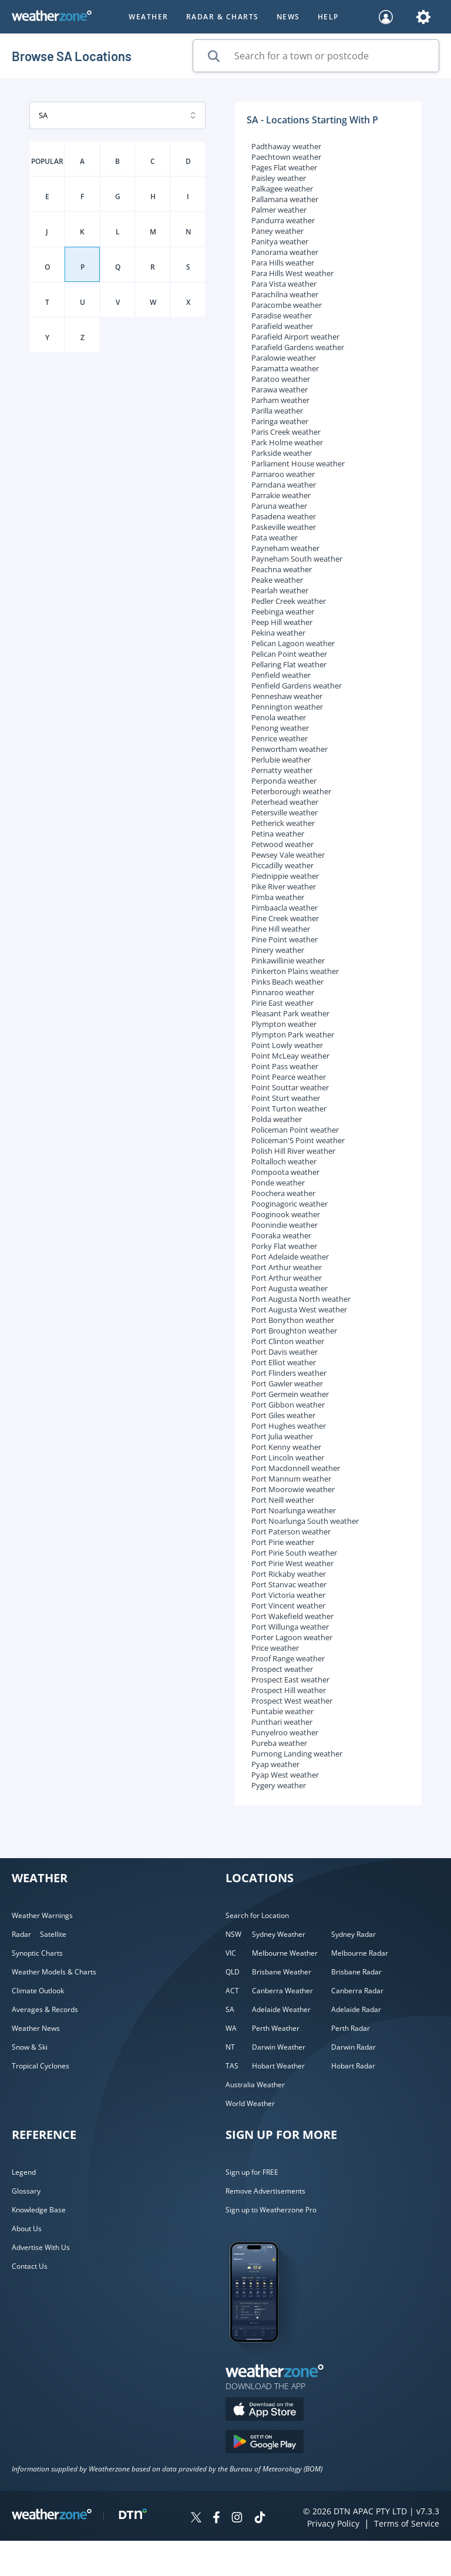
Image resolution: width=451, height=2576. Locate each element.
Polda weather (276, 1119)
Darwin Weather (278, 2047)
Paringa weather (279, 421)
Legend (24, 2172)
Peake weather (277, 580)
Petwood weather (282, 844)
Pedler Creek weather (288, 601)
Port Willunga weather (290, 1626)
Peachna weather (281, 569)
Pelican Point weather (289, 654)
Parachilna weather (284, 294)
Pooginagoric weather (289, 1203)
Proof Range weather (288, 1658)
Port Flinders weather (289, 1373)
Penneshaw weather (286, 696)
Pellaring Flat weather (289, 664)
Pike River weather (283, 886)
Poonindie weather (284, 1225)
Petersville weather (284, 812)
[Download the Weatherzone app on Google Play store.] (265, 2443)
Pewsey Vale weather (288, 854)
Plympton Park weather (292, 1034)
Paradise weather (281, 315)
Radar (21, 1934)
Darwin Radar (353, 2047)
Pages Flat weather (284, 167)
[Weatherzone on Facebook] (216, 2518)
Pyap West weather (285, 1774)
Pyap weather (275, 1764)
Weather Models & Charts (54, 1972)
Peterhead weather (284, 802)
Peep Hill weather (281, 622)
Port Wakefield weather (292, 1616)
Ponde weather (278, 1182)
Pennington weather (287, 706)
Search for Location (257, 1915)
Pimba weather (277, 897)
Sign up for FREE (252, 2172)
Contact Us (30, 2266)
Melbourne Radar (359, 1953)
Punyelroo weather (284, 1732)
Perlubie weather (281, 759)
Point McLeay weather (290, 1055)
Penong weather (280, 728)
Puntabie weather (282, 1711)
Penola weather (278, 717)
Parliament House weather (298, 463)
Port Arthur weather (286, 1267)
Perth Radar (350, 2028)
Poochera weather (283, 1193)
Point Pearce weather (288, 1077)
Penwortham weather (289, 749)
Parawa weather (279, 389)
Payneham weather (285, 548)
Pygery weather (278, 1785)
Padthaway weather (286, 146)
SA (230, 2009)
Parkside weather (281, 453)
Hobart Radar (353, 2066)
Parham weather (280, 400)
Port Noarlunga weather (293, 1510)
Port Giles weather (283, 1415)
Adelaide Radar (356, 2009)
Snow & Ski (30, 2047)
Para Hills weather (282, 262)
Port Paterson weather (291, 1531)
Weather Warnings (42, 1915)
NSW (233, 1934)
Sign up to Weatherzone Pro (271, 2210)
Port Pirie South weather (294, 1552)
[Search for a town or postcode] (316, 56)
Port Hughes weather (288, 1425)
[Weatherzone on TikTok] (259, 2518)
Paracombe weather (286, 305)
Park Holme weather (287, 442)
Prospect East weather (290, 1679)
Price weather (275, 1648)
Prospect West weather (291, 1700)
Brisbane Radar (356, 1972)
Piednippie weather (285, 876)
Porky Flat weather (284, 1246)
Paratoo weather (280, 379)
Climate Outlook (38, 1991)
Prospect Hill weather (288, 1690)
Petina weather (277, 833)
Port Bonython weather (292, 1320)
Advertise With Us (41, 2247)
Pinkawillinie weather (288, 960)
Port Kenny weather (286, 1447)
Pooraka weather (281, 1235)
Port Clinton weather (287, 1341)
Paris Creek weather (286, 431)
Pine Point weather (284, 939)
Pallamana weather (284, 199)
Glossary (26, 2191)
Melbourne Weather (285, 1953)
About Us (27, 2229)
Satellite (53, 1934)
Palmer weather (279, 209)
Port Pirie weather (282, 1542)
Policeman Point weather (295, 1129)
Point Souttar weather (290, 1087)
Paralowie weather (283, 357)
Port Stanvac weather (289, 1584)
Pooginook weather (285, 1214)
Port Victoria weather (288, 1595)
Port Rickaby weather (288, 1574)
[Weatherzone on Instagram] (237, 2518)
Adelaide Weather (281, 2009)
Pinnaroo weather (282, 992)
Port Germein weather (290, 1394)
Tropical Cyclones (40, 2066)
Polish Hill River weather (293, 1151)
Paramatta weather (285, 368)
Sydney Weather (278, 1934)
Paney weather (277, 231)
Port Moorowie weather (293, 1489)
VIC (231, 1953)
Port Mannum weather (291, 1478)
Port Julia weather (282, 1436)
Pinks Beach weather (287, 981)
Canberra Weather (282, 1991)
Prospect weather (282, 1669)
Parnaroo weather (283, 474)
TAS (232, 2066)
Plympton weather (284, 1024)
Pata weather (274, 537)
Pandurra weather (283, 220)
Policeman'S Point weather (298, 1140)
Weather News (36, 2028)
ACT (232, 1991)
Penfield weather (281, 675)
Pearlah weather (279, 590)
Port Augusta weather (289, 1288)
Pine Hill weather (280, 928)
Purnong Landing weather (296, 1753)
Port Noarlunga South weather (305, 1521)
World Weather (250, 2103)
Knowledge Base (39, 2210)
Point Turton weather (289, 1108)
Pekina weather (278, 632)
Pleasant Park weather (290, 1013)
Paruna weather (279, 506)
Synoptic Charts (37, 1953)
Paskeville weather (283, 527)
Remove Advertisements (265, 2191)
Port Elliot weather (283, 1362)
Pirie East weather (282, 1003)
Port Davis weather (284, 1351)
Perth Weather (275, 2028)
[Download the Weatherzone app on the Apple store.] (265, 2410)
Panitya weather (279, 241)
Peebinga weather (282, 611)
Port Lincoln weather (287, 1457)
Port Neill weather (282, 1499)
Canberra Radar (357, 1991)
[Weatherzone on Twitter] (196, 2518)
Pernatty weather (281, 770)
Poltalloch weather (284, 1161)
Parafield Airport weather (295, 336)
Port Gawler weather (287, 1383)
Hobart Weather (278, 2066)
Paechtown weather (286, 157)
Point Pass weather (284, 1066)
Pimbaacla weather (284, 907)
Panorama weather (284, 252)
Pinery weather (277, 950)
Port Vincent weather (288, 1605)
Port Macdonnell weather (295, 1468)
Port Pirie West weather (292, 1563)
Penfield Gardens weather (296, 685)
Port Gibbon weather (288, 1404)
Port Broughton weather (294, 1330)
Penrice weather (279, 738)
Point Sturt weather (285, 1098)
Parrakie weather (281, 495)
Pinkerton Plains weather (295, 971)
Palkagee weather (282, 188)
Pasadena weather (283, 516)
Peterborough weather (291, 791)
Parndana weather (283, 484)
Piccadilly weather (282, 865)
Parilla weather (277, 410)
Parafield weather (282, 326)
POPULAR (47, 161)
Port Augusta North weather (301, 1299)
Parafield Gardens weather (297, 347)
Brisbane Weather (281, 1972)
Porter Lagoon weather (291, 1637)
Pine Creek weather (285, 918)
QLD (233, 1972)
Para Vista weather (284, 283)
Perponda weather (284, 780)
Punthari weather (281, 1722)
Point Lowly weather (287, 1045)
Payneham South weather (296, 558)
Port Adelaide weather (290, 1256)
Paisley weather (278, 178)
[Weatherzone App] (265, 2357)
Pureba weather (279, 1743)
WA (231, 2028)
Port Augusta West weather (299, 1309)
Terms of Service (406, 2523)
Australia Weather (255, 2085)
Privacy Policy (333, 2523)
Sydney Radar (353, 1934)
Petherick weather (283, 823)
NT (230, 2047)
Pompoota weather (285, 1172)
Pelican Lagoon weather (293, 643)
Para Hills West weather (292, 273)
